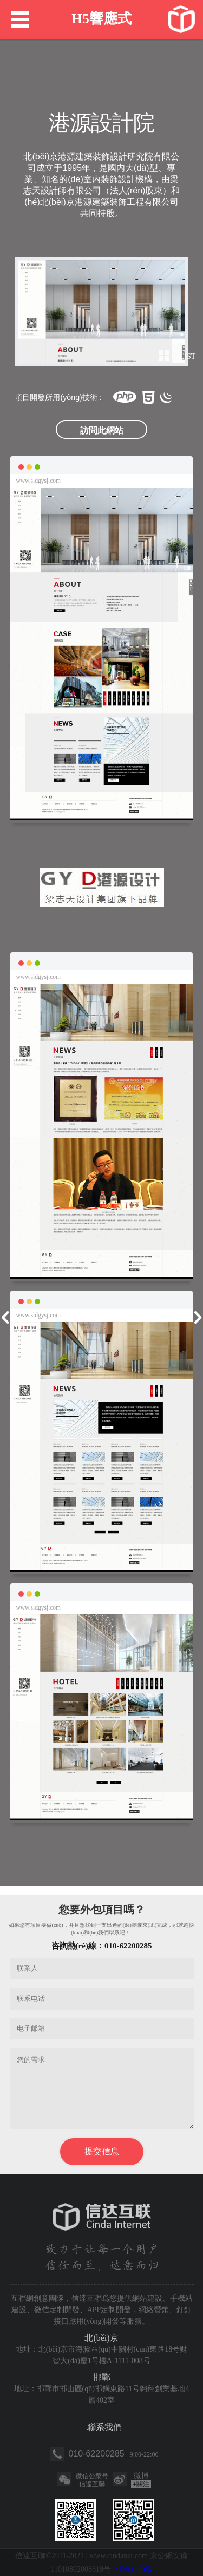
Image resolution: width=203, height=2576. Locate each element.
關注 (141, 2484)
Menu (20, 19)
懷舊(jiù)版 (134, 2569)
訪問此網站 (101, 430)
